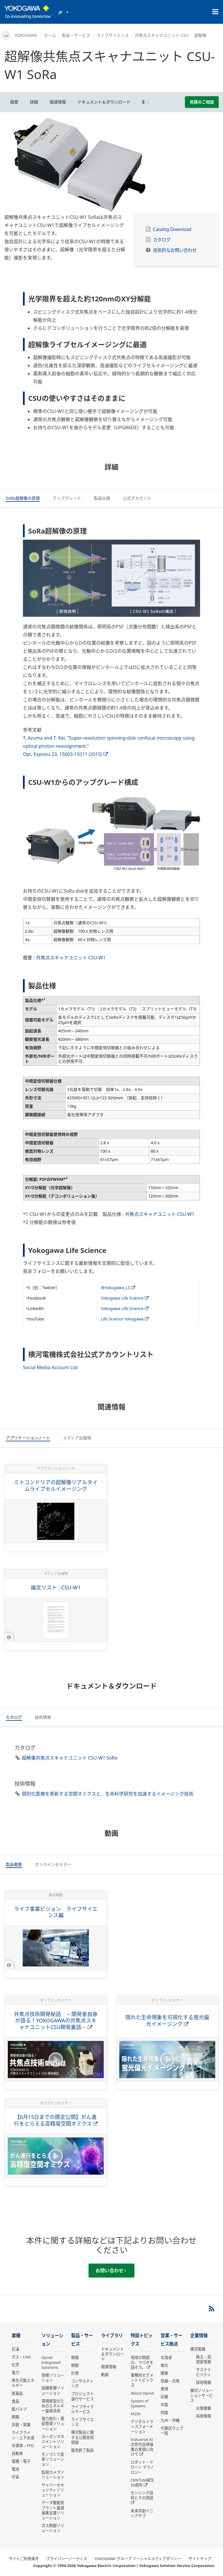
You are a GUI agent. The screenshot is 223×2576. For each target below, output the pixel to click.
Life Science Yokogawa (125, 1319)
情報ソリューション (53, 2378)
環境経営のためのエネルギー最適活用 (53, 2405)
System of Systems (139, 2403)
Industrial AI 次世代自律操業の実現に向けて (142, 2447)
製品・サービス (76, 35)
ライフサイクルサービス (82, 2409)
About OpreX (142, 2393)
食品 (15, 2401)
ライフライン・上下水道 (23, 2435)
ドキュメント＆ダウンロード (112, 2354)
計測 (75, 2373)
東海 (164, 2388)
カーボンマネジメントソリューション (53, 2441)
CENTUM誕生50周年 (142, 2482)
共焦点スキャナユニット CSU (161, 35)
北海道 (166, 2357)
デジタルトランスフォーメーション (142, 2426)
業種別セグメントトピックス (142, 2380)
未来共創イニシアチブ (142, 2513)
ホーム (50, 35)
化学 (15, 2364)
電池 (15, 2469)
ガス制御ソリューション (53, 2528)
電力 (15, 2372)
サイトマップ (199, 2558)
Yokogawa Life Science (125, 1298)
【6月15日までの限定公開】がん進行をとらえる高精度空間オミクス (55, 2120)
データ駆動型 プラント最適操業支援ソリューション (53, 2510)
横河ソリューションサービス (201, 2395)
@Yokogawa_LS (118, 1287)
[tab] (23, 498)
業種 (16, 2336)
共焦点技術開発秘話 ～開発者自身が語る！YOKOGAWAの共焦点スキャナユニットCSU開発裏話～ (56, 2021)
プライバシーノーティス (66, 2558)
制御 (75, 2365)
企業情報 (199, 2336)
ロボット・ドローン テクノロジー (142, 2467)
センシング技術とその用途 (142, 2495)
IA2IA (135, 2413)
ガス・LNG (21, 2356)
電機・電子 (21, 2461)
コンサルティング (82, 2383)
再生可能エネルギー (23, 2383)
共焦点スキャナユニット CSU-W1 (71, 957)
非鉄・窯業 (21, 2424)
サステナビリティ (203, 2372)
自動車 (17, 2453)
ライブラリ (112, 2336)
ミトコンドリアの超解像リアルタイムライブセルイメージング (56, 1485)
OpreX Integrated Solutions (51, 2362)
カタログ (161, 240)
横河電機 (197, 2349)
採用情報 (203, 2382)
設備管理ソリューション (53, 2390)
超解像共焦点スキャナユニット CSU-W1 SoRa (70, 1758)
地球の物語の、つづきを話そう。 (142, 2362)
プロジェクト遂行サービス (82, 2396)
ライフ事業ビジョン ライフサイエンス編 (56, 1912)
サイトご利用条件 (24, 2558)
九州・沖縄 (170, 2420)
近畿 (164, 2396)
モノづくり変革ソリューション (53, 2459)
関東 (164, 2373)
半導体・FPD (23, 2445)
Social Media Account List (50, 1367)
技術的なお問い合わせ (175, 250)
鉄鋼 (15, 2416)
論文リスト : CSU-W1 (55, 1587)
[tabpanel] (111, 164)
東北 (164, 2365)
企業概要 (203, 2408)
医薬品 (17, 2393)
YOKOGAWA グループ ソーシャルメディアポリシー (137, 2558)
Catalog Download (172, 229)
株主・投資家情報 (203, 2359)
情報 (75, 2357)
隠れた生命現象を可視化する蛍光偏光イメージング (167, 2020)
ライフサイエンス (112, 35)
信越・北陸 (170, 2381)
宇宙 (15, 2476)
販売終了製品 (82, 2450)
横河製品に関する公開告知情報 (82, 2437)
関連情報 (108, 2366)
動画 (105, 2374)
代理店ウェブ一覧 (172, 2431)
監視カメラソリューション (53, 2475)
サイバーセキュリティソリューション (53, 2489)
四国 (164, 2412)
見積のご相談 (202, 102)
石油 (15, 2349)
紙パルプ (19, 2409)
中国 (164, 2404)
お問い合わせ (111, 2270)
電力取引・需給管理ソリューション (53, 2423)
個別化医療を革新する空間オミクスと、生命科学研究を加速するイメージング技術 (107, 1794)
